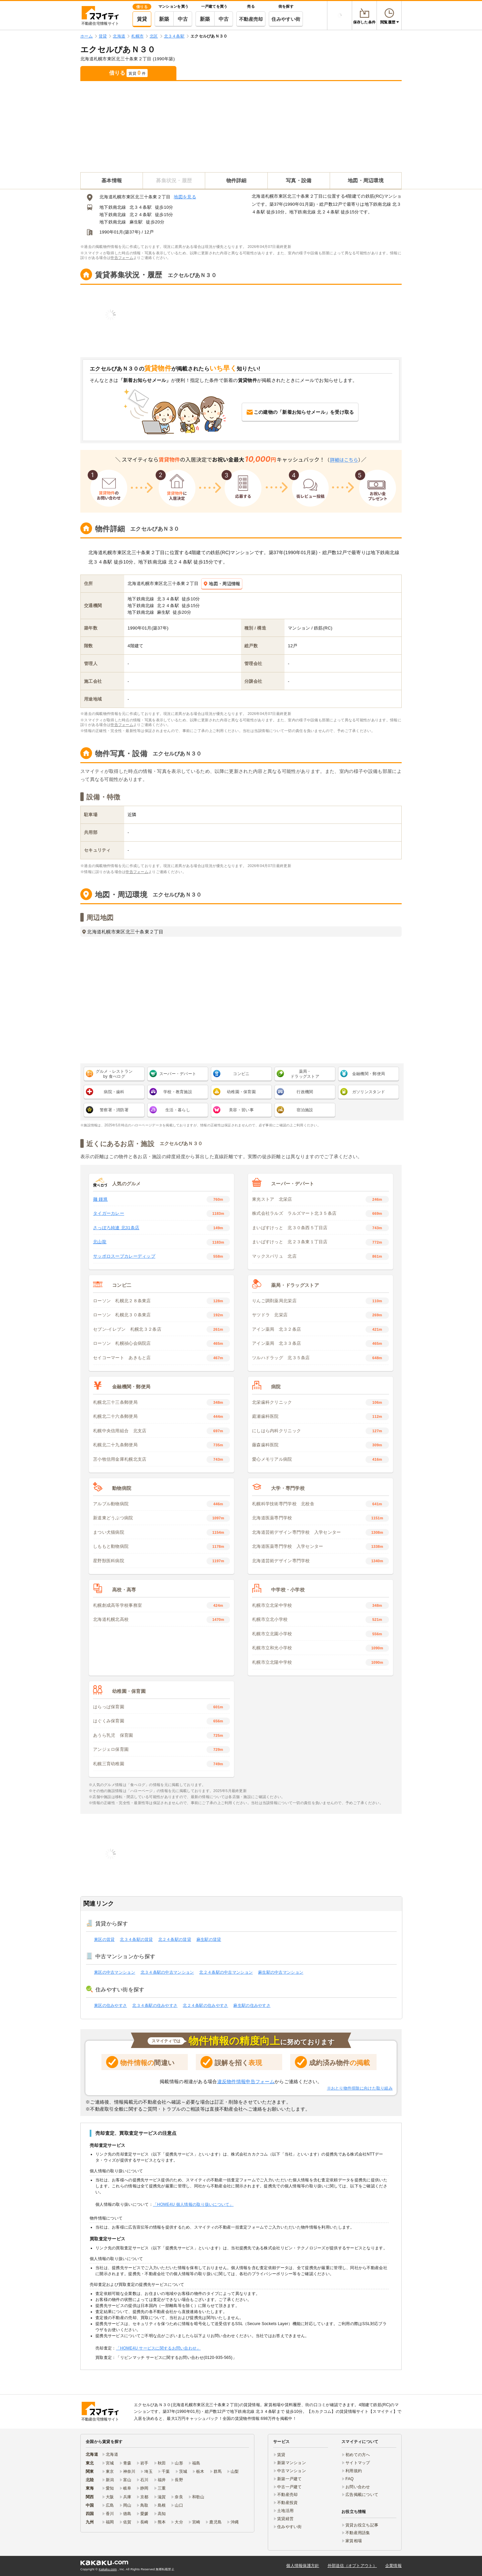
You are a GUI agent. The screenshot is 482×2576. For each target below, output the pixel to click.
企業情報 (393, 2565)
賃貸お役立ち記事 (361, 2525)
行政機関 (305, 1091)
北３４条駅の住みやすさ (154, 2005)
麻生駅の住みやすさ (251, 2005)
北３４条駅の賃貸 (136, 1939)
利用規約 (353, 2470)
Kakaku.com (108, 2569)
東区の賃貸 (104, 1939)
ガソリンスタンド (368, 1091)
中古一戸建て (289, 2487)
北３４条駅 (141, 207)
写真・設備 (298, 180)
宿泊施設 (305, 1110)
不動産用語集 (357, 2532)
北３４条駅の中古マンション (167, 1972)
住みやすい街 (285, 19)
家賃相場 (353, 2540)
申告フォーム (121, 258)
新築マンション (291, 2462)
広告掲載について (361, 2494)
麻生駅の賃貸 (208, 1939)
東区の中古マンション (114, 1972)
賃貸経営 (285, 2518)
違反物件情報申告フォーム (245, 2081)
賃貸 (142, 19)
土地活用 (285, 2510)
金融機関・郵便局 (368, 1073)
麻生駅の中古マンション (280, 1972)
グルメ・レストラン (114, 1074)
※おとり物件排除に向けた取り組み (360, 2088)
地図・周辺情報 (221, 583)
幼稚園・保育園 (241, 1091)
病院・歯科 (114, 1091)
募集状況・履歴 (174, 180)
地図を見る (185, 196)
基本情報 (111, 180)
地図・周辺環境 (366, 180)
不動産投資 (287, 2502)
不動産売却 (251, 19)
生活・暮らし (177, 1110)
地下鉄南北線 (112, 207)
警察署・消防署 (114, 1110)
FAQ (349, 2478)
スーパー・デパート (177, 1073)
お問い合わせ (357, 2487)
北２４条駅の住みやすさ (205, 2005)
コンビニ (241, 1073)
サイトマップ (357, 2462)
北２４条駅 (141, 214)
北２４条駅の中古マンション (226, 1972)
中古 (183, 19)
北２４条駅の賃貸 (174, 1939)
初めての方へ (357, 2454)
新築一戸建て (289, 2478)
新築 (164, 19)
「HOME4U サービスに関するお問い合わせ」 (158, 2348)
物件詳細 (236, 180)
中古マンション (291, 2470)
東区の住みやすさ (110, 2005)
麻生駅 (136, 221)
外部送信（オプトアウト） (352, 2565)
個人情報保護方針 (302, 2565)
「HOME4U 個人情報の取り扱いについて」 (193, 2204)
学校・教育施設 (177, 1091)
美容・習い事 (241, 1110)
